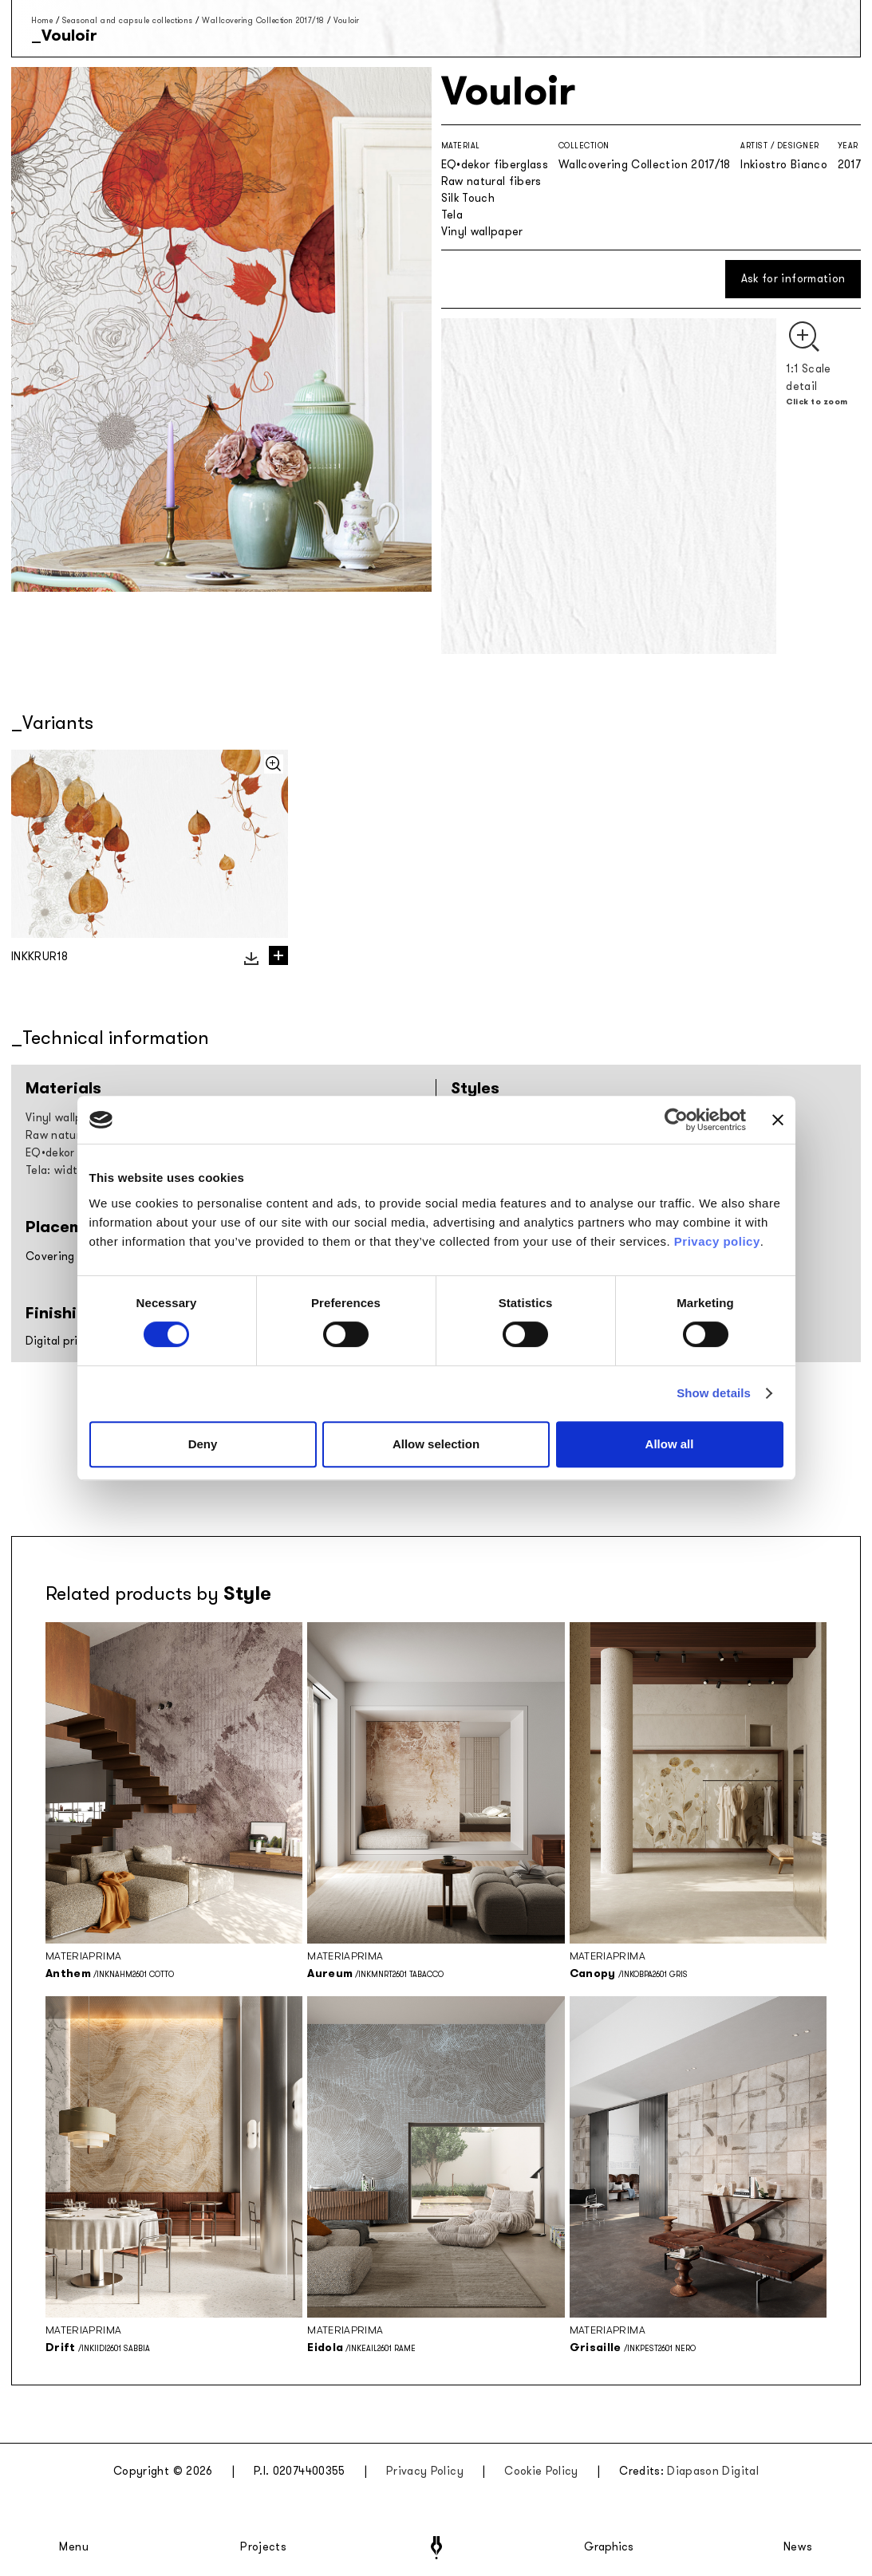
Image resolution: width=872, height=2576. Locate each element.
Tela (452, 215)
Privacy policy (717, 1241)
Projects (263, 2547)
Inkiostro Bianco (783, 164)
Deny (203, 1444)
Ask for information (793, 278)
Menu (74, 2547)
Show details (714, 1393)
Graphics (608, 2547)
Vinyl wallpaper (482, 231)
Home (42, 20)
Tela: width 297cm (74, 1170)
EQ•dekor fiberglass (495, 164)
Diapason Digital (713, 2471)
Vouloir (346, 20)
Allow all (669, 1444)
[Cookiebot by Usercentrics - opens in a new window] (676, 1120)
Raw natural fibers (491, 181)
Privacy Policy (425, 2471)
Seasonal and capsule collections (127, 20)
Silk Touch (468, 198)
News (798, 2547)
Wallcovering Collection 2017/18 (263, 20)
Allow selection (436, 1444)
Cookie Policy (541, 2471)
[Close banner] (777, 1119)
